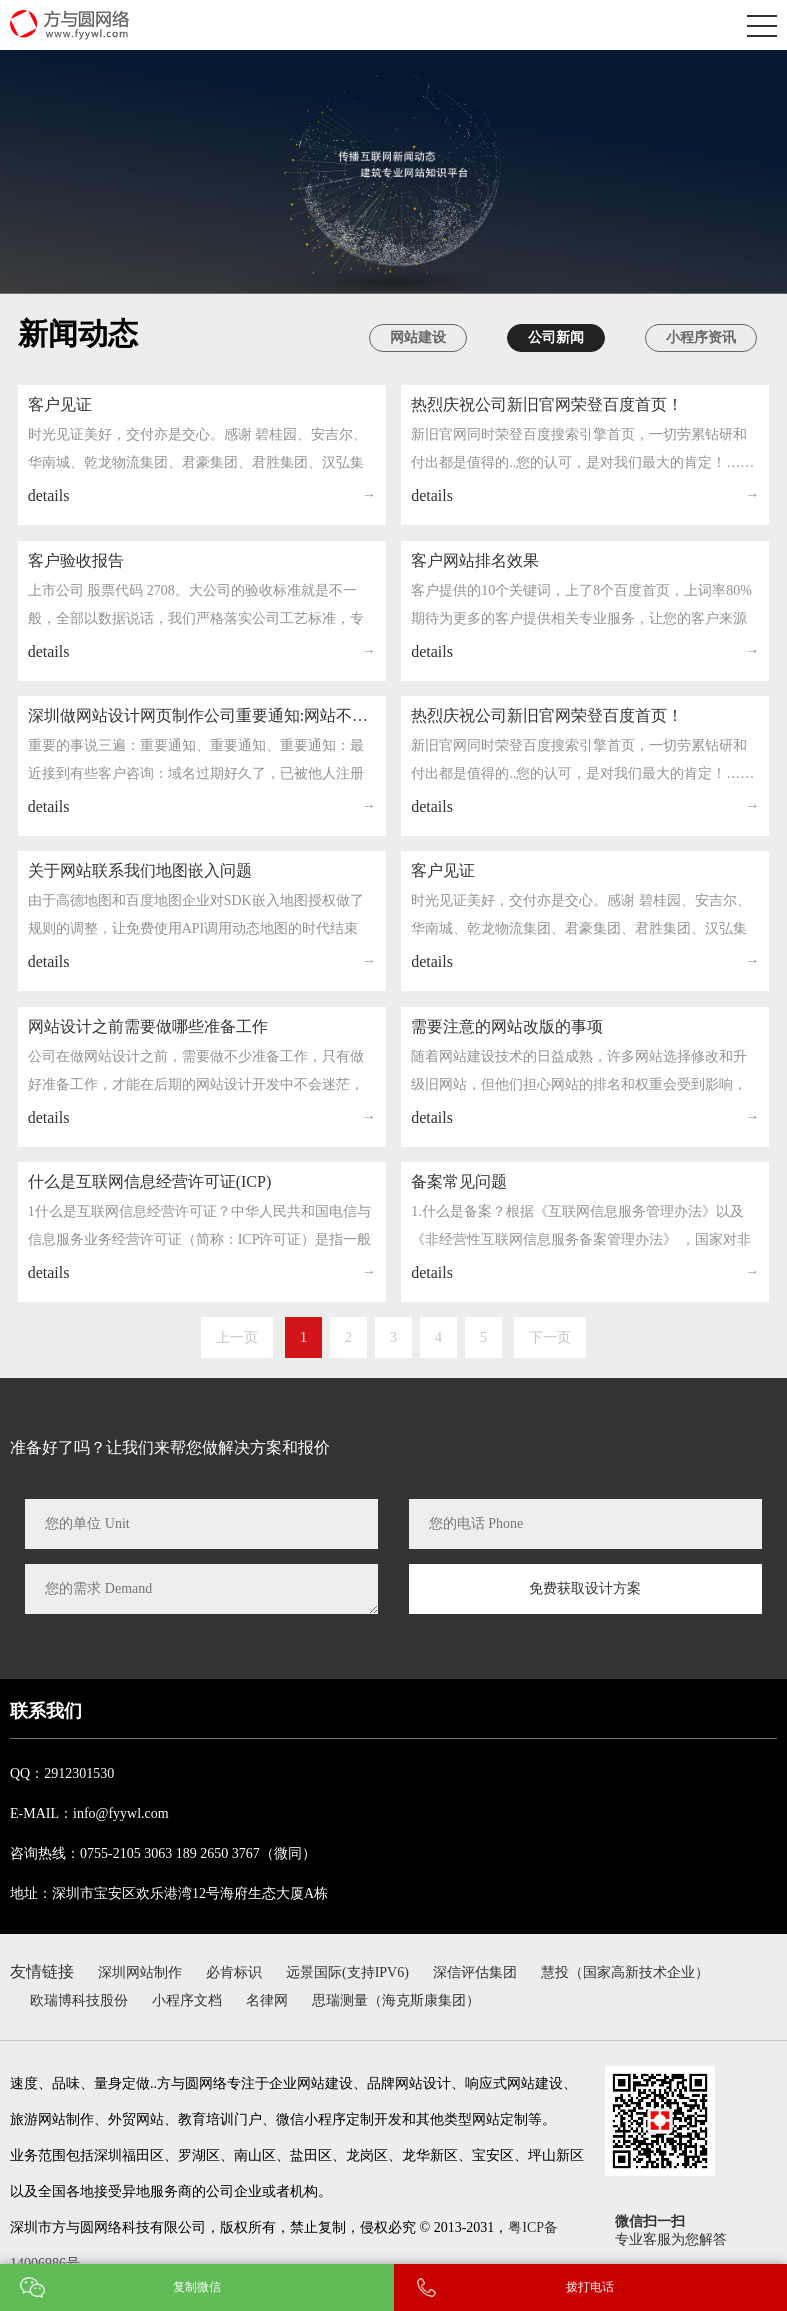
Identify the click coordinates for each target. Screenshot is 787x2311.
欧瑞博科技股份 (79, 2000)
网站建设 (418, 337)
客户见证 (60, 411)
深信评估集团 (475, 1972)
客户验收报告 (76, 583)
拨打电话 (590, 2287)
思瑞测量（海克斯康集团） (396, 2000)
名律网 (267, 2000)
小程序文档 (187, 2000)
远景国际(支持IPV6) (347, 1972)
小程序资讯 (701, 337)
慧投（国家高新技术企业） (625, 1972)
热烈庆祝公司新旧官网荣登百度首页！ (547, 417)
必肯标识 (234, 1972)
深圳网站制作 (140, 1972)
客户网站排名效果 (475, 598)
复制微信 (197, 2287)
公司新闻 (556, 337)
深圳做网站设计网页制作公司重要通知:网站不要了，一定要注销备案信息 (202, 774)
